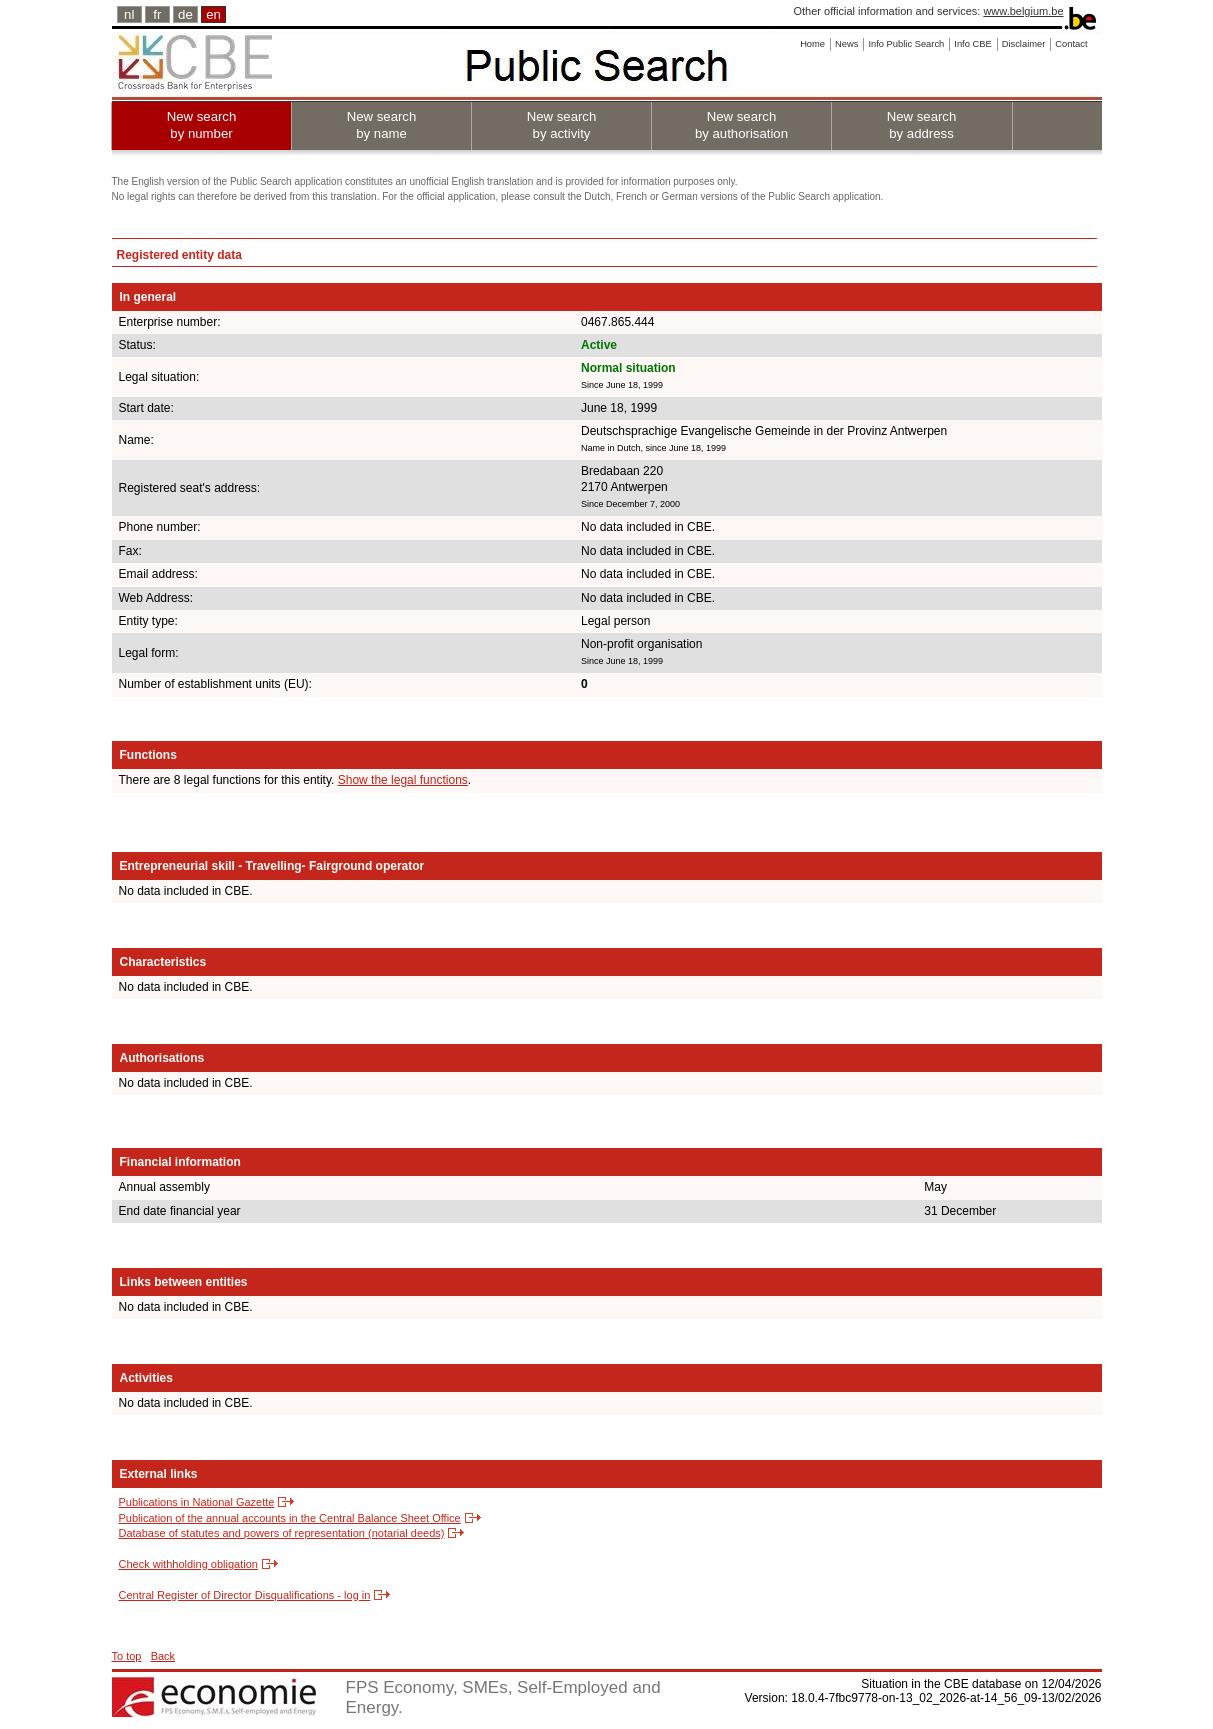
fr (157, 14)
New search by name (382, 125)
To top (127, 1656)
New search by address (922, 125)
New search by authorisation (741, 125)
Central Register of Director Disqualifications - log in (245, 1595)
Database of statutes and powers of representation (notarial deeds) (282, 1533)
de (185, 14)
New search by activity (562, 125)
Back (163, 1656)
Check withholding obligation (188, 1564)
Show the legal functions (403, 780)
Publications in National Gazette (197, 1502)
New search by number (202, 125)
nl (129, 14)
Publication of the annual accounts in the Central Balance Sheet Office (290, 1518)
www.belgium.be (1023, 11)
